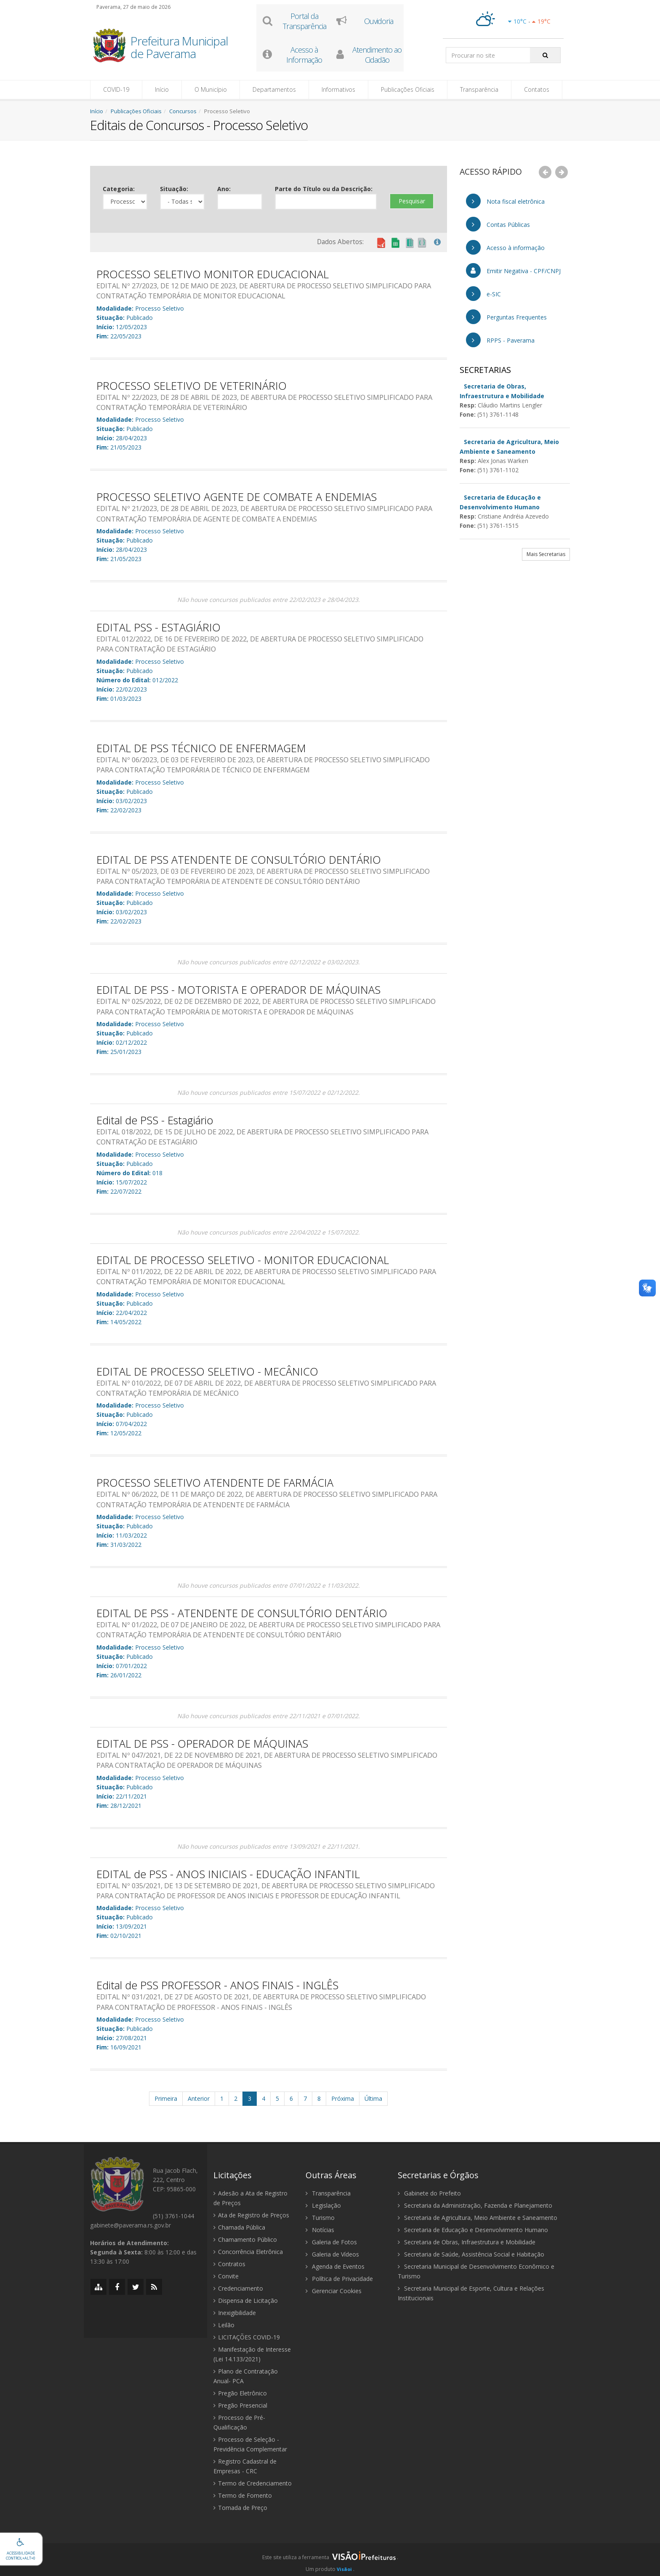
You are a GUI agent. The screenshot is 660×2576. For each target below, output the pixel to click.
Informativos (338, 89)
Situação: (174, 189)
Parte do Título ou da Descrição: (324, 189)
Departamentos (274, 89)
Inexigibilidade (234, 2313)
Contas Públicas (498, 224)
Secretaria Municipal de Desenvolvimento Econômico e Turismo (476, 2271)
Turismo (320, 2218)
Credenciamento (238, 2288)
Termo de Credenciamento (252, 2483)
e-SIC (483, 293)
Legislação (323, 2205)
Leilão (223, 2325)
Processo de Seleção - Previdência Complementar (250, 2444)
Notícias (320, 2230)
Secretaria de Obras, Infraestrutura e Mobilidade (466, 2242)
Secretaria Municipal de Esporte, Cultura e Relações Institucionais (471, 2293)
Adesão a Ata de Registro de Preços (250, 2198)
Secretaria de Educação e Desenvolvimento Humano (473, 2230)
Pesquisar (412, 201)
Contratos (229, 2264)
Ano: (224, 189)
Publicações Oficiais (407, 89)
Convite (226, 2276)
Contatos (536, 89)
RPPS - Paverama (500, 340)
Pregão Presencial (240, 2405)
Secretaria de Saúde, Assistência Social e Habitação (471, 2254)
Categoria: (119, 189)
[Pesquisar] (545, 55)
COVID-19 (116, 89)
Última (373, 2098)
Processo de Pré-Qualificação (239, 2422)
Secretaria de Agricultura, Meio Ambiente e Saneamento (477, 2218)
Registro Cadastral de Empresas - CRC (245, 2466)
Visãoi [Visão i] (344, 2569)
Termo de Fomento (242, 2495)
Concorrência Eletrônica (248, 2252)
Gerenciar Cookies (334, 2291)
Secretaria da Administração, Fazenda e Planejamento (475, 2205)
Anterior (199, 2098)
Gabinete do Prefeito (429, 2193)
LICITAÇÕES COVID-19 (246, 2337)
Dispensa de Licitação (245, 2301)
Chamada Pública (239, 2227)
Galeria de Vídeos (332, 2254)
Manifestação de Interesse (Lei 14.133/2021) (252, 2354)
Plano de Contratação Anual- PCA (245, 2376)
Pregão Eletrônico (240, 2393)
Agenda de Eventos (335, 2266)
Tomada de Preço (240, 2508)
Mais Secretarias (546, 554)
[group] (330, 2559)
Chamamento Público (245, 2239)
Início (162, 89)
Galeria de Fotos (331, 2242)
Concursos (183, 111)
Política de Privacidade (339, 2279)
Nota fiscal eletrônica (505, 201)
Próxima (342, 2098)
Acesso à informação (505, 247)
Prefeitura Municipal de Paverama (179, 48)
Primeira (165, 2098)
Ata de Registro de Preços (251, 2215)
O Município (210, 89)
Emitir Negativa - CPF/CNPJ (513, 270)
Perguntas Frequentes (506, 316)
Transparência (479, 89)
